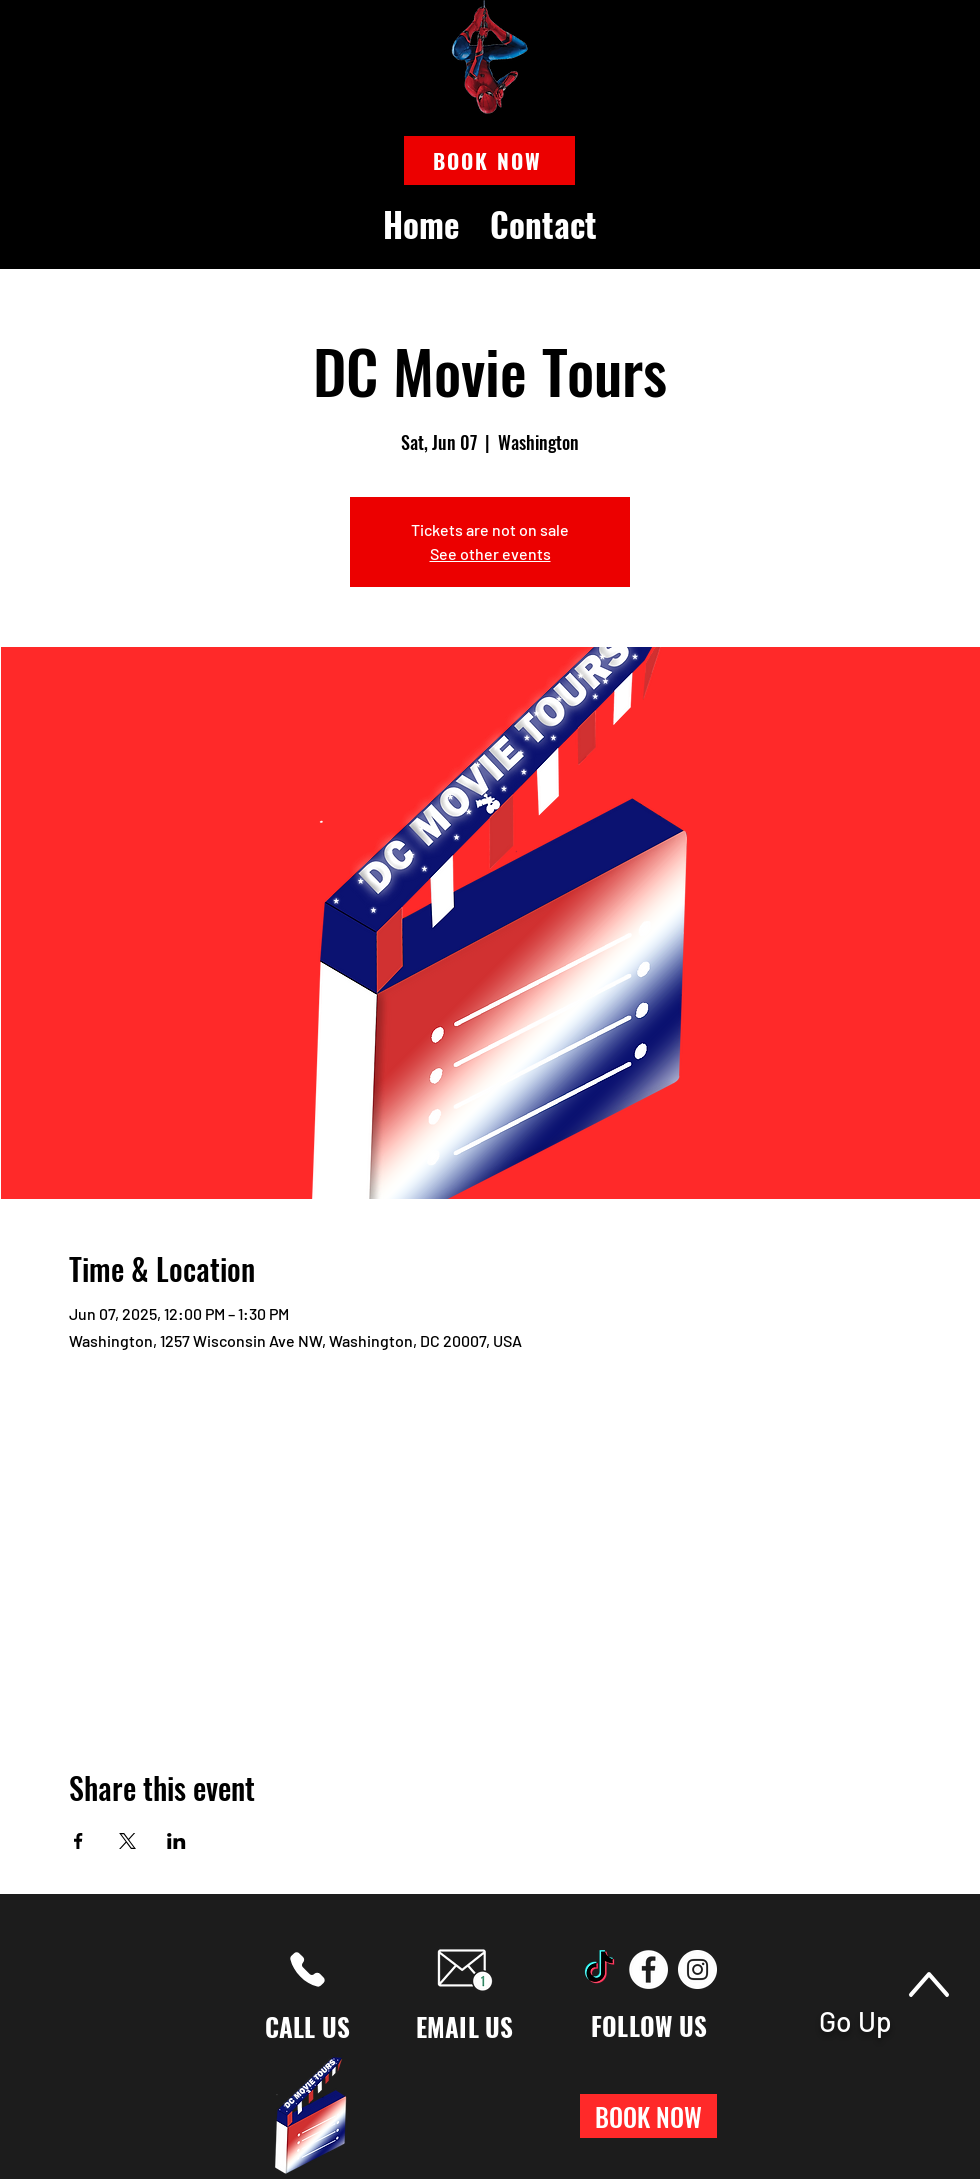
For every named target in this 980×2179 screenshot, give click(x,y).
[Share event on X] (127, 1841)
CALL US (308, 2026)
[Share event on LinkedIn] (176, 1841)
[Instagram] (697, 1969)
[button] (489, 160)
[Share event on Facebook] (78, 1841)
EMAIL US (465, 2026)
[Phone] (307, 1969)
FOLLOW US (649, 2025)
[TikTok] (599, 1969)
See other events (490, 553)
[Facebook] (648, 1969)
